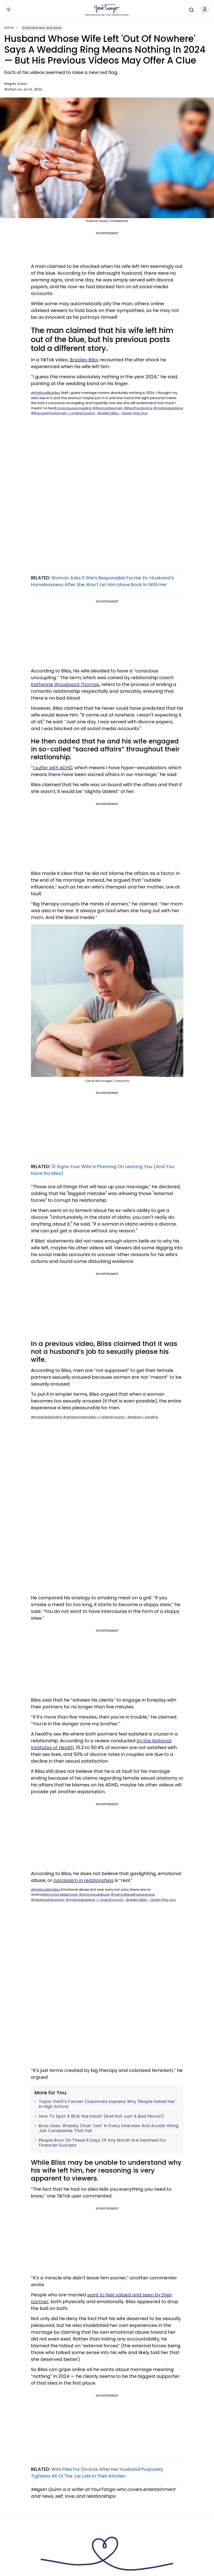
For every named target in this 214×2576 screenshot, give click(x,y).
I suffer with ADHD (52, 767)
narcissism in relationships (83, 1880)
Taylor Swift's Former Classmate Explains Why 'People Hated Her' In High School (107, 2104)
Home (9, 27)
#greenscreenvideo (80, 1416)
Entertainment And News (41, 28)
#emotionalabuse (94, 1894)
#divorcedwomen (108, 408)
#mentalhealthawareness (133, 1894)
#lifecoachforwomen (49, 413)
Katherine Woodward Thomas (65, 684)
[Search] (190, 9)
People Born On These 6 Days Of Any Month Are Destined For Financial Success (102, 2142)
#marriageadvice (168, 408)
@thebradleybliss (45, 392)
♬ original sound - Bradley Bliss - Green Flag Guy (107, 413)
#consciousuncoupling (73, 408)
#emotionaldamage (60, 1894)
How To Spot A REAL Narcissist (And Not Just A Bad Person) (101, 2116)
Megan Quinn (15, 83)
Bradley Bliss (84, 360)
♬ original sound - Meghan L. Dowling (128, 1416)
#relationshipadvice (48, 1899)
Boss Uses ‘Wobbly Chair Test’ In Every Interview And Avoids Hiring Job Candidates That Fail (109, 2128)
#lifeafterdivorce (138, 408)
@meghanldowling (46, 1416)
